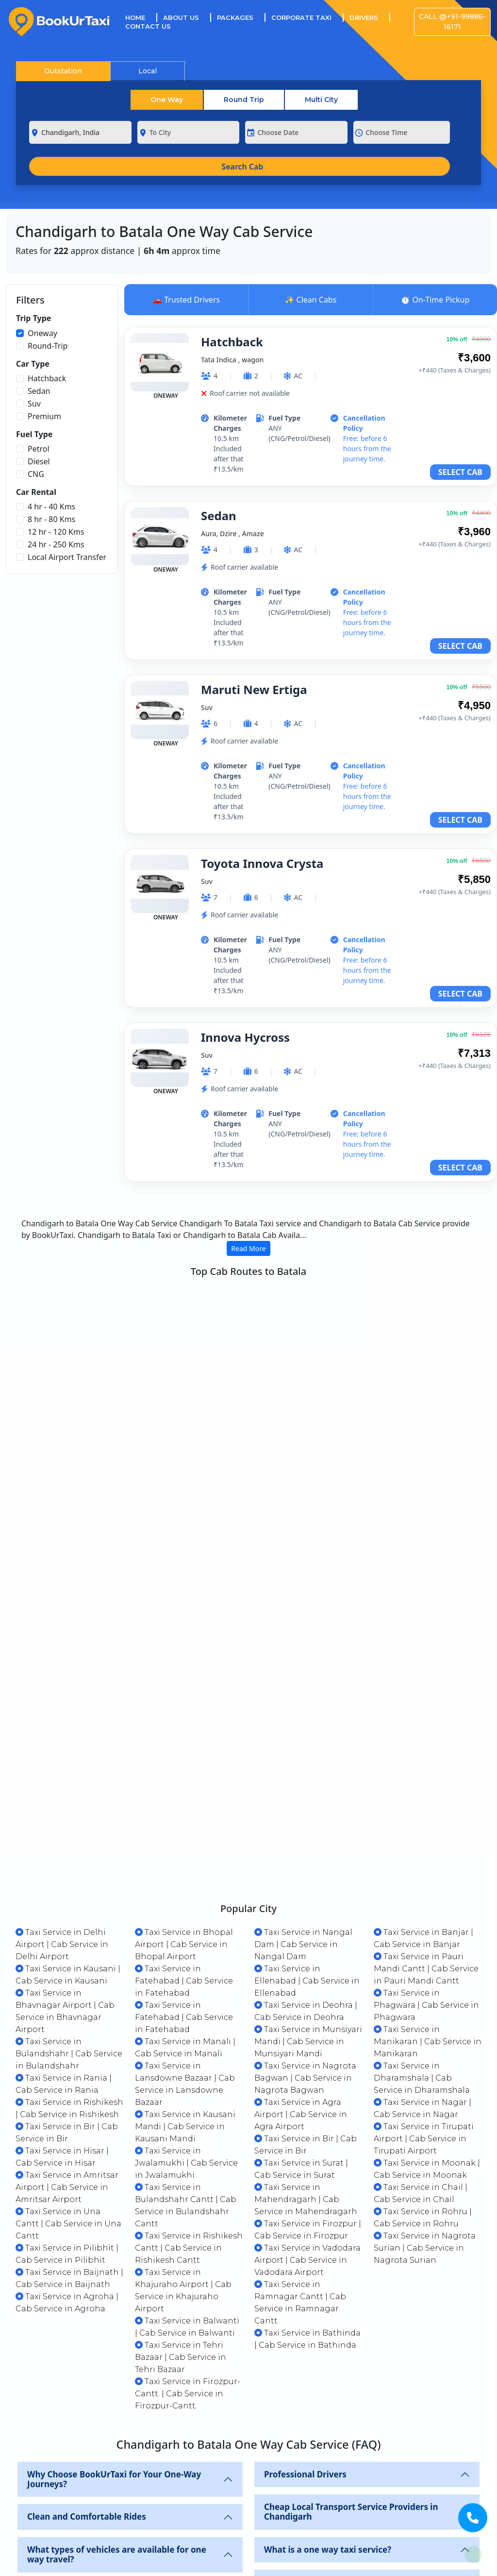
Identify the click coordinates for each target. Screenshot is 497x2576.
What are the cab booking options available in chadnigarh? (358, 2469)
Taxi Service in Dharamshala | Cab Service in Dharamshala (422, 1961)
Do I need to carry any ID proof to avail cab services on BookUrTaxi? (352, 2512)
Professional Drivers (305, 2357)
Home (141, 17)
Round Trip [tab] (244, 99)
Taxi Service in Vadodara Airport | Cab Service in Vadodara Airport (307, 2143)
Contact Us (148, 26)
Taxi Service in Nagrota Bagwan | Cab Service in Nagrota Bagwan (305, 1961)
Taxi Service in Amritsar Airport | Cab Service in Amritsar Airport (67, 2070)
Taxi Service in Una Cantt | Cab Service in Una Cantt (68, 2106)
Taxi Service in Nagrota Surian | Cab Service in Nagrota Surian (425, 2131)
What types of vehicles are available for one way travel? (116, 2437)
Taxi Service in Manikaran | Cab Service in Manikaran (427, 1924)
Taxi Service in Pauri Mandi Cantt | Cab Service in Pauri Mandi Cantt (426, 1851)
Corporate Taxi (301, 17)
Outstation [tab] (63, 71)
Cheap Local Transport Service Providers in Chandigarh (351, 2394)
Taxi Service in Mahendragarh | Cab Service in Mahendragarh (305, 2082)
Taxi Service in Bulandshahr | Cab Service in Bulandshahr (69, 1936)
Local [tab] (147, 71)
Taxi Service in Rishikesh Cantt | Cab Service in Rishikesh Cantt (189, 2131)
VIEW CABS (444, 1355)
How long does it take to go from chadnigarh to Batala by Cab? (361, 2555)
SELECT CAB (460, 472)
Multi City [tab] (321, 99)
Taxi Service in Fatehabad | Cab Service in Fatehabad (184, 1864)
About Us (181, 17)
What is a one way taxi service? (327, 2432)
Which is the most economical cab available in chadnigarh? (121, 2480)
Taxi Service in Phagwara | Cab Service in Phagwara (426, 1888)
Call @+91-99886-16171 (452, 21)
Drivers (363, 17)
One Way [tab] (166, 99)
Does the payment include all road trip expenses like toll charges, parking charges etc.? (115, 2527)
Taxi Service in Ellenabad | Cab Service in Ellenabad (307, 1864)
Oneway (42, 333)
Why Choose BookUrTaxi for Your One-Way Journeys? (114, 2362)
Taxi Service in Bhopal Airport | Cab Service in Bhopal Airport (184, 1827)
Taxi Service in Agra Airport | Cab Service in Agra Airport (300, 1997)
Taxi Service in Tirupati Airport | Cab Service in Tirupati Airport (424, 2021)
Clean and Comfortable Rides (86, 2399)
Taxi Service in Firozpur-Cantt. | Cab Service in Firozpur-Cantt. (187, 2276)
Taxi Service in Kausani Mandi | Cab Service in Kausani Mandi (185, 2009)
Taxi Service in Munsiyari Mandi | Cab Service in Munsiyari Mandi (308, 1924)
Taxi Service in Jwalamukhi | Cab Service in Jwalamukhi (186, 2046)
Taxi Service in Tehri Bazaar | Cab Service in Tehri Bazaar (180, 2240)
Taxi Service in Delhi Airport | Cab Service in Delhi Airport (62, 1827)
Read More (248, 1248)
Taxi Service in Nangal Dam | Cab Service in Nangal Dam (303, 1827)
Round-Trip (47, 345)
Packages (235, 17)
